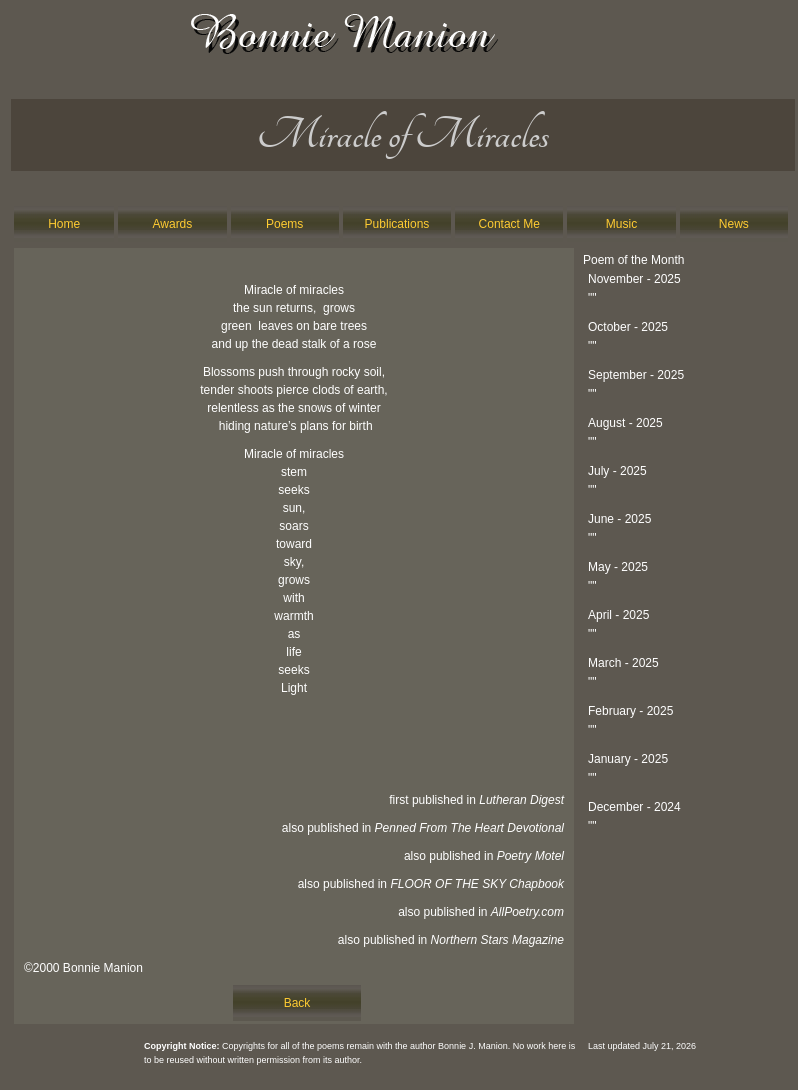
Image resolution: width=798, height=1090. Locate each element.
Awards (173, 224)
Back (297, 1003)
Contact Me (509, 224)
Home (64, 224)
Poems (284, 224)
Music (621, 224)
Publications (397, 224)
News (734, 224)
